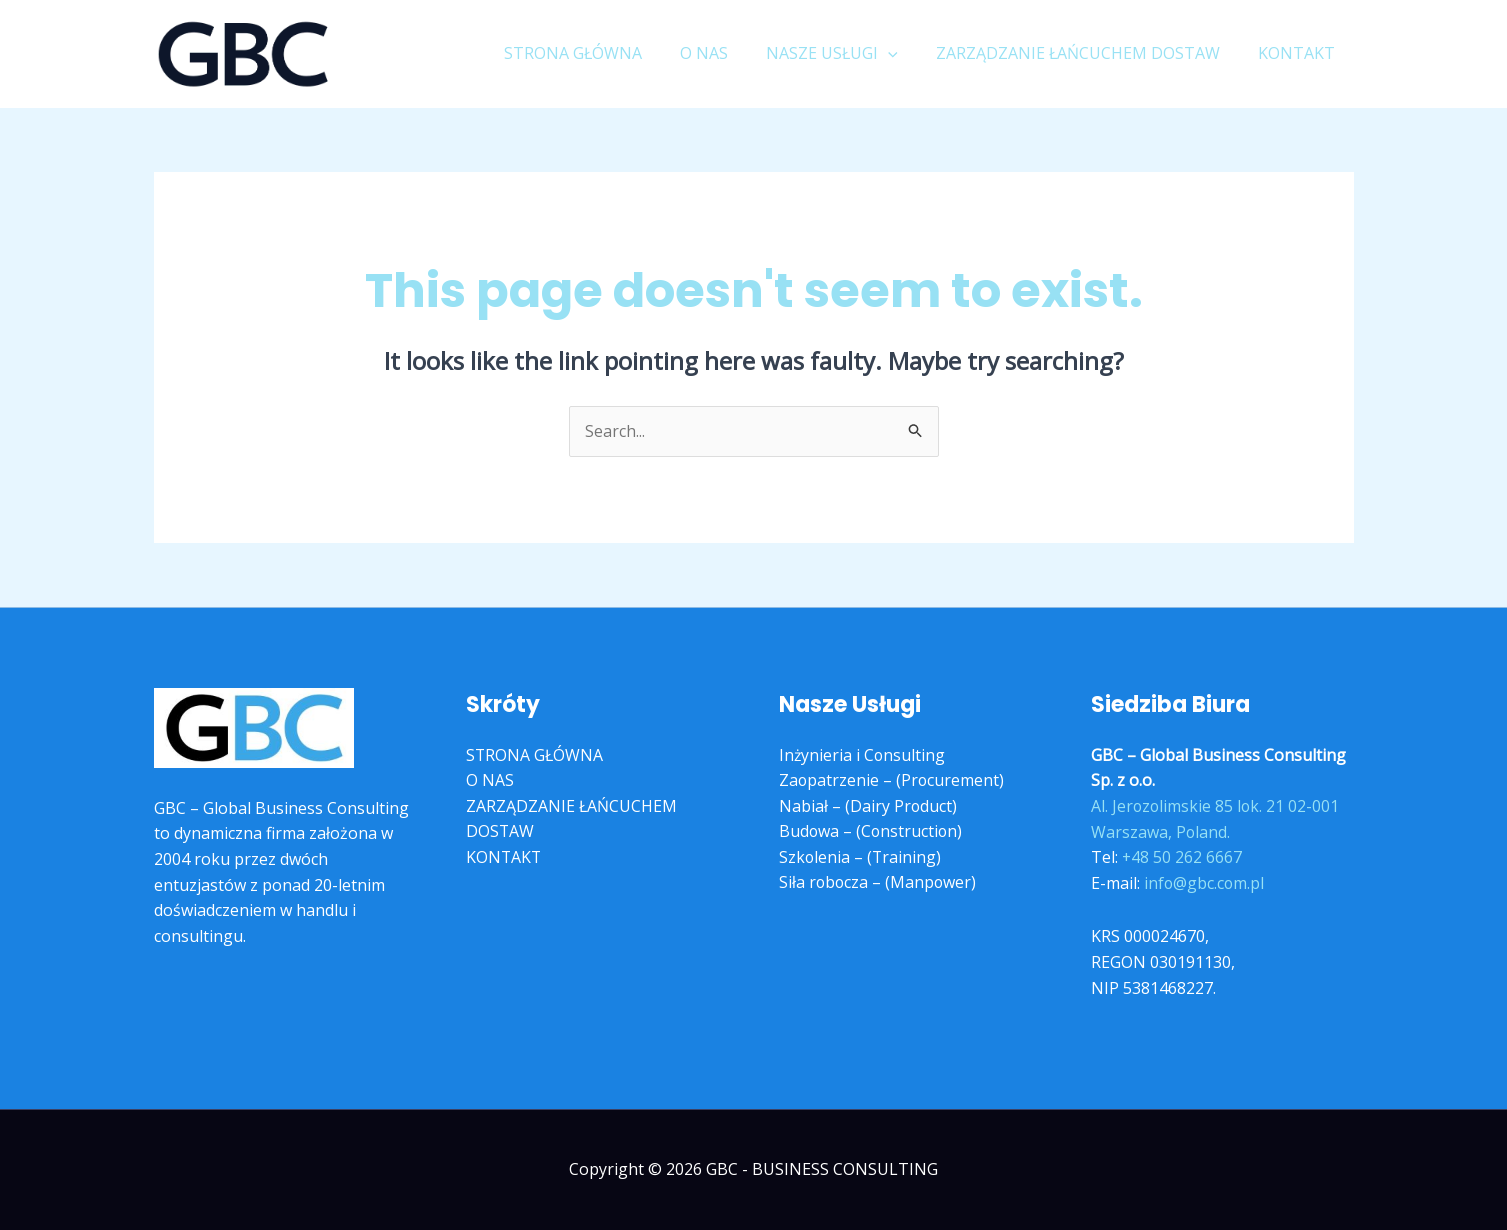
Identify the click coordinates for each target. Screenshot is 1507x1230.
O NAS (725, 53)
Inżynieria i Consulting (863, 755)
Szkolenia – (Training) (861, 857)
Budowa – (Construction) (872, 832)
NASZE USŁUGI (847, 53)
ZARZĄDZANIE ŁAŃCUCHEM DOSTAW (1087, 53)
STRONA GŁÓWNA (600, 53)
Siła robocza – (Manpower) (879, 883)
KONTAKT (1299, 53)
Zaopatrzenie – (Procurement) (892, 781)
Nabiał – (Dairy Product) (868, 806)
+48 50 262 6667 (1182, 857)
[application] (903, 53)
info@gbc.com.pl (1205, 883)
